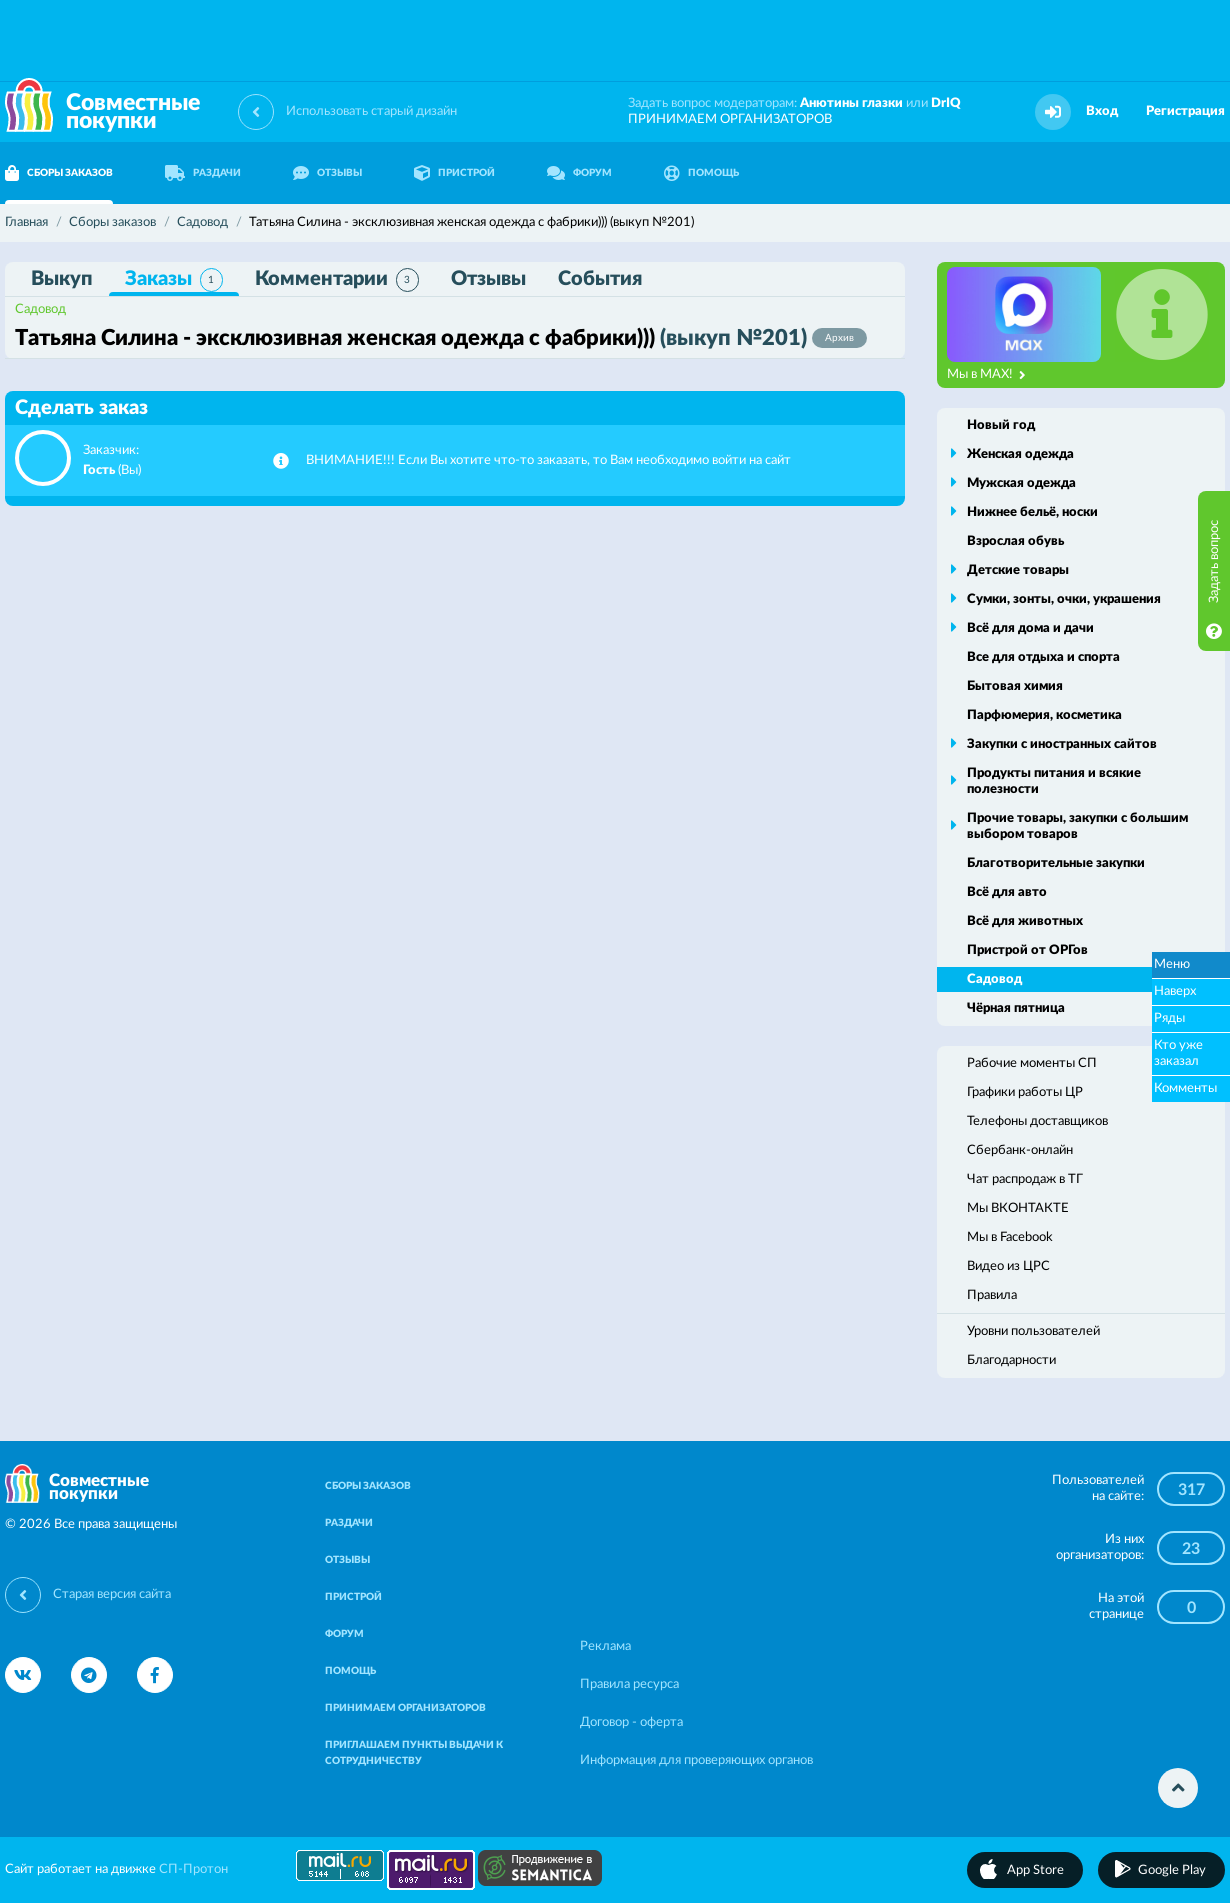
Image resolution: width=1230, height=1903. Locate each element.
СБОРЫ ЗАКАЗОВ (368, 1486)
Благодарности (1011, 1360)
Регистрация (1185, 111)
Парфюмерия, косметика (1044, 715)
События (600, 279)
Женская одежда (1020, 454)
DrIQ (946, 103)
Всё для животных (1025, 921)
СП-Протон (193, 1869)
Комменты (1185, 1088)
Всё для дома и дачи (1030, 628)
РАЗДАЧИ (203, 173)
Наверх (1175, 991)
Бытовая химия (1015, 686)
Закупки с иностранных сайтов (1062, 744)
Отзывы (488, 279)
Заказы (174, 280)
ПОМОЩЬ (701, 173)
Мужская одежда (1021, 483)
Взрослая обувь (1015, 541)
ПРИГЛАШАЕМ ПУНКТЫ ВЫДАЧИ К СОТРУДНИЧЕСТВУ (414, 1753)
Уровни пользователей (1033, 1331)
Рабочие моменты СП (1032, 1063)
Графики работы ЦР (1025, 1092)
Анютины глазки (851, 103)
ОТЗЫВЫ (327, 173)
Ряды (1169, 1018)
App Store (1035, 1870)
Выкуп (62, 279)
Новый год (1001, 425)
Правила (992, 1295)
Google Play (1172, 1870)
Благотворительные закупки (1056, 863)
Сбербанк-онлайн (1020, 1150)
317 (1191, 1490)
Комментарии (337, 280)
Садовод (40, 309)
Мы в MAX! (986, 375)
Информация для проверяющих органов (696, 1760)
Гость (99, 470)
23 (1191, 1549)
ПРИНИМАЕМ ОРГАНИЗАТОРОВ (730, 119)
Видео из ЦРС (1008, 1266)
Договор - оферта (631, 1722)
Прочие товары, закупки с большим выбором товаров (1077, 826)
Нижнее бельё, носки (1032, 512)
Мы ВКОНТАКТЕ (1018, 1208)
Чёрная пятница (1016, 1008)
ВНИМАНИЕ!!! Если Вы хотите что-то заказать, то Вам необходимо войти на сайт (548, 460)
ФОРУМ (579, 173)
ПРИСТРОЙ (454, 173)
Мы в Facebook (1010, 1237)
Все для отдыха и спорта (1043, 657)
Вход (1102, 111)
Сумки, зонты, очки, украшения (1064, 599)
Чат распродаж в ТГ (1025, 1179)
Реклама (605, 1646)
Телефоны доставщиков (1037, 1121)
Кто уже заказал (1178, 1053)
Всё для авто (1007, 892)
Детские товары (1018, 570)
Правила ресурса (629, 1684)
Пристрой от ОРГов (1027, 950)
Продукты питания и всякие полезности (1054, 781)
